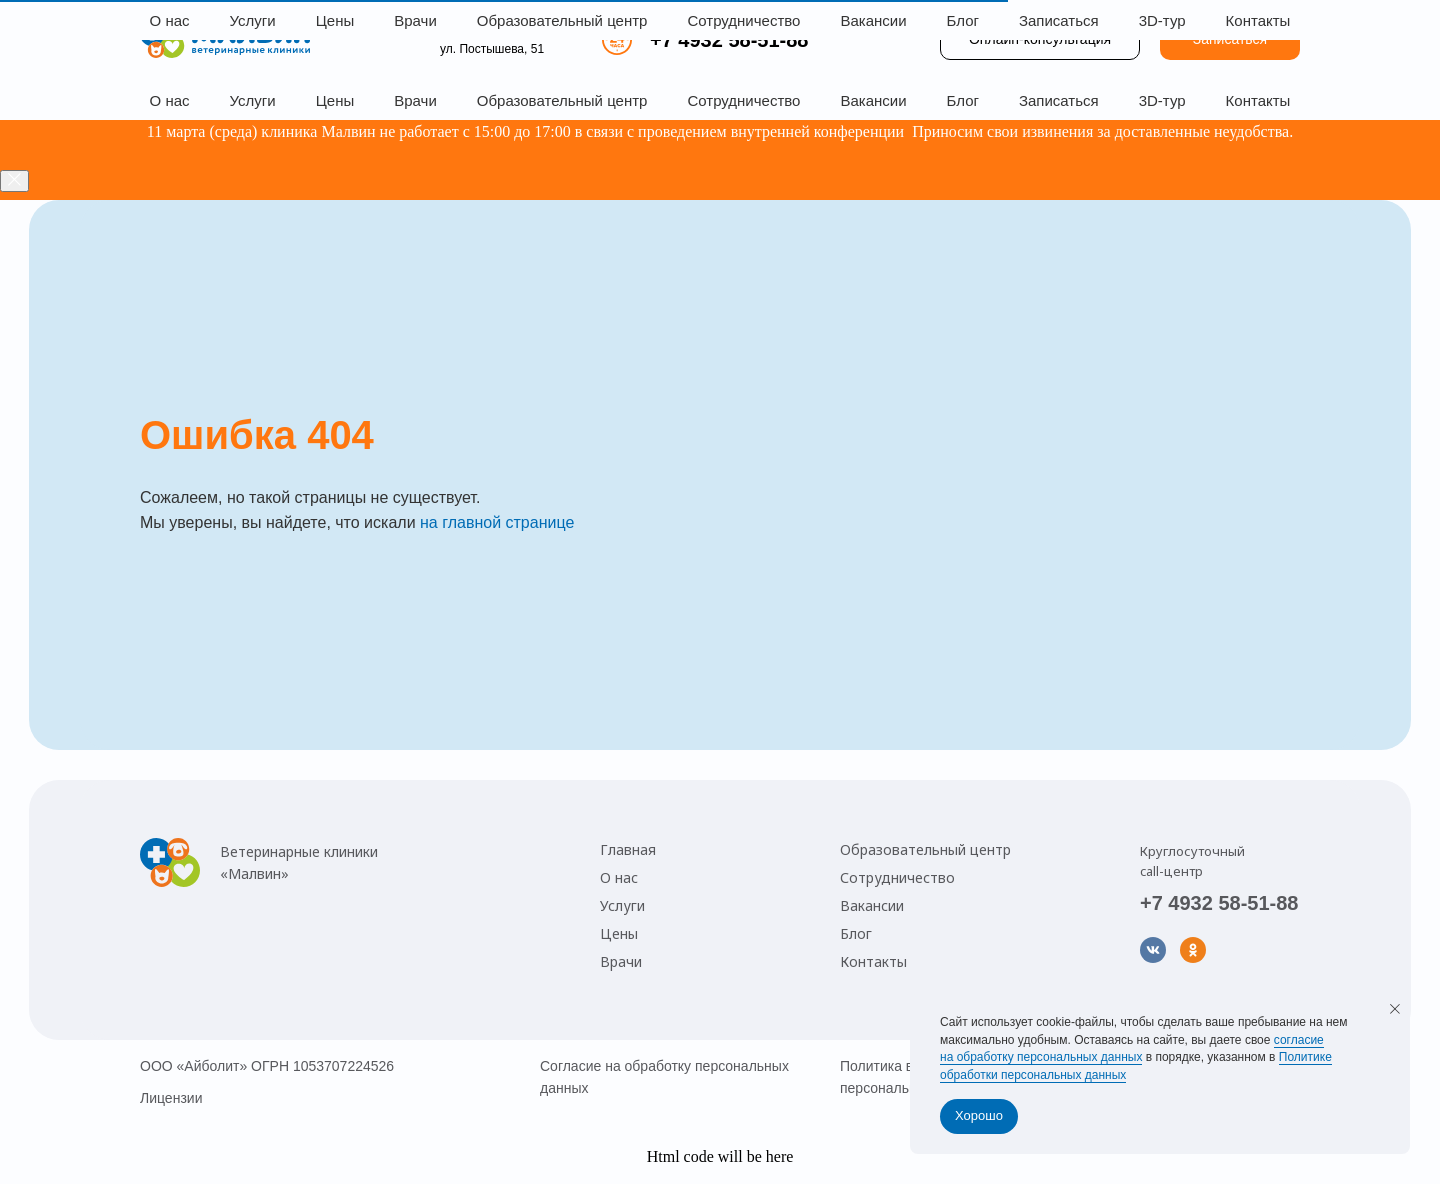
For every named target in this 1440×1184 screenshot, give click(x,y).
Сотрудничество (743, 100)
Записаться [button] (1059, 100)
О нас (170, 100)
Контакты (1258, 100)
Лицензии (171, 1098)
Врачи (415, 100)
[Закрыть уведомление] (1395, 1009)
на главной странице (497, 522)
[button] (1230, 40)
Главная (628, 849)
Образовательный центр (562, 100)
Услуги (253, 100)
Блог (963, 100)
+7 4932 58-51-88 (729, 40)
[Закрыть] (14, 181)
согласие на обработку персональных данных (1132, 1048)
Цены (335, 100)
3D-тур (1162, 100)
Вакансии (873, 100)
